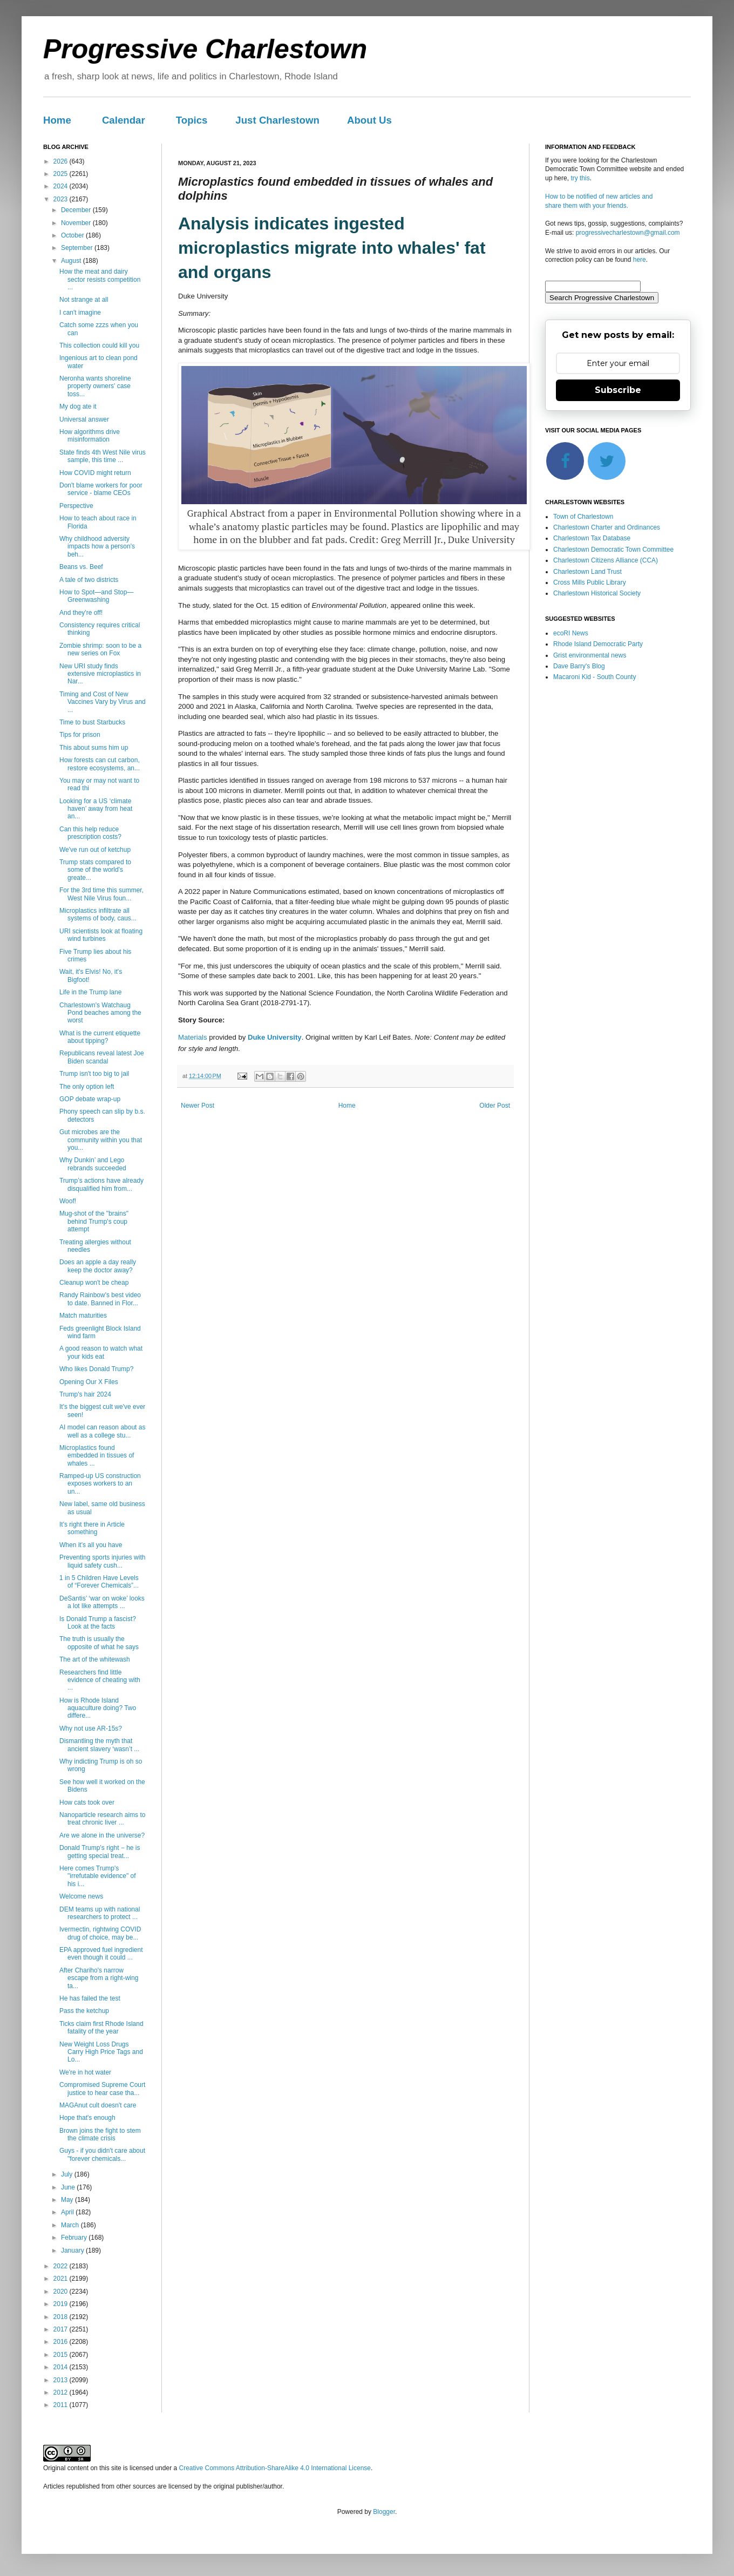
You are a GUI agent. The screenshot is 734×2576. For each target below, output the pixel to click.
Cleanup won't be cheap (93, 1282)
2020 (61, 2291)
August (72, 261)
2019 (61, 2304)
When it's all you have (90, 1545)
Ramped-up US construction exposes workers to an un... (100, 1483)
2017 (61, 2329)
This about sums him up (93, 747)
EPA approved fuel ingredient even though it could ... (101, 1953)
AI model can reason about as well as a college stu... (102, 1431)
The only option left (86, 1086)
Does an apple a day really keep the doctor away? (97, 1265)
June (69, 2187)
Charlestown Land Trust (587, 571)
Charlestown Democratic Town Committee (613, 549)
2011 (61, 2405)
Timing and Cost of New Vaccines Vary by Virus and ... (102, 702)
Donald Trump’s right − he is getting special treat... (99, 1851)
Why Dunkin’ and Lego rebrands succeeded (92, 1163)
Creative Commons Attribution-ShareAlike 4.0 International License (275, 2468)
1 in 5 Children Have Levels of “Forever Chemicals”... (99, 1581)
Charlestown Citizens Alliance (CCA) (605, 560)
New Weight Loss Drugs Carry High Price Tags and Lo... (101, 2052)
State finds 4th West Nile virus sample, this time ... (102, 456)
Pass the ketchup (84, 2011)
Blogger (384, 2512)
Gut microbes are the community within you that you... (100, 1139)
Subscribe (618, 390)
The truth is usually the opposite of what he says (99, 1642)
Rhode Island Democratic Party (598, 644)
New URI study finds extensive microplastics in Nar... (100, 674)
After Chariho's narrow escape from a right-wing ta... (98, 1978)
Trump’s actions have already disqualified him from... (101, 1184)
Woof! (67, 1201)
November (77, 223)
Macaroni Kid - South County (594, 677)
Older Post (494, 1105)
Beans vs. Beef (81, 567)
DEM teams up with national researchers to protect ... (99, 1913)
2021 (61, 2278)
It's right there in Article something (92, 1528)
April (68, 2212)
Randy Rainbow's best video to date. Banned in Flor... (100, 1298)
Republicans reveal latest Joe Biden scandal (101, 1057)
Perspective (76, 506)
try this (579, 178)
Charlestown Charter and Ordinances (606, 527)
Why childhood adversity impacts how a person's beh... (97, 546)
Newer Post (197, 1105)
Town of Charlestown (583, 516)
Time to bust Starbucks (92, 722)
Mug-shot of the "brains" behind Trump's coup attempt (93, 1221)
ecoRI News (570, 633)
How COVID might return (95, 473)
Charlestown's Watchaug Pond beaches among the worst (100, 1013)
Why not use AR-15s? (90, 1728)
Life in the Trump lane (90, 992)
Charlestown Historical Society (597, 593)
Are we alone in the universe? (102, 1835)
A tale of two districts (88, 580)
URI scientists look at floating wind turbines (100, 935)
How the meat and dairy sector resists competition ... (99, 279)
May (68, 2200)
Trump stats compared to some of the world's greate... (95, 870)
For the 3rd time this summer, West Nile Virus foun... (101, 893)
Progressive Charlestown (205, 49)
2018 (61, 2317)
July (67, 2174)
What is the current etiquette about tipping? (99, 1037)
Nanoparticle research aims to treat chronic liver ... (102, 1818)
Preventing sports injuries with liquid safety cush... (102, 1561)
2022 (61, 2266)
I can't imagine (80, 312)
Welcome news (81, 1896)
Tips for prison (79, 734)
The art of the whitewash (94, 1659)
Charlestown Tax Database (591, 538)
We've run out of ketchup (95, 849)
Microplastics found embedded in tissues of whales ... (96, 1455)
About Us (369, 120)
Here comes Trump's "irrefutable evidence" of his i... (97, 1876)
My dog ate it (78, 406)
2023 (61, 199)
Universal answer (84, 419)
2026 (61, 161)
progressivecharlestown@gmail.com (628, 232)
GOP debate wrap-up (89, 1099)
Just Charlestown (277, 120)
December (77, 210)
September (77, 248)
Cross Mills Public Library (589, 582)
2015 (61, 2354)
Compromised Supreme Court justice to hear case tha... (102, 2088)
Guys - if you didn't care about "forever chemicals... (102, 2154)
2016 (61, 2341)
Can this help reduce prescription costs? (90, 832)
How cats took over (86, 1802)
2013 (61, 2380)
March (71, 2225)
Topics (192, 120)
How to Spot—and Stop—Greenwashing (96, 596)
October (73, 235)
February (75, 2237)
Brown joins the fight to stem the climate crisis (100, 2134)
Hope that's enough (87, 2117)
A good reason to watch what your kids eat (100, 1352)
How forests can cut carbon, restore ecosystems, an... (99, 763)
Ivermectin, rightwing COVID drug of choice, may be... (100, 1933)
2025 (61, 174)
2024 (61, 186)
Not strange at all (83, 299)
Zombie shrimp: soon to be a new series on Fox (100, 649)
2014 (61, 2367)
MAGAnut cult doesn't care (97, 2105)
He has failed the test (89, 1998)
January (73, 2250)
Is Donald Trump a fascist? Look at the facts (97, 1622)
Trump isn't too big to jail (94, 1073)
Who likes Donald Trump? (96, 1369)
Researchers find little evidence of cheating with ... (99, 1680)
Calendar (123, 120)
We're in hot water (85, 2072)
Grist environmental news (589, 655)
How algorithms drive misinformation (89, 435)
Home (57, 120)
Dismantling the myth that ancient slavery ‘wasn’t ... (99, 1744)
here (639, 259)
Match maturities (83, 1315)
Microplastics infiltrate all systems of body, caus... (98, 914)
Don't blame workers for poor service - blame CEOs (100, 489)
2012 (61, 2392)
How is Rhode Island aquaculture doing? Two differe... (97, 1708)
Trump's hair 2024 (85, 1394)
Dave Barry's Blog (579, 666)
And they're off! (81, 612)
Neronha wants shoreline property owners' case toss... (95, 386)
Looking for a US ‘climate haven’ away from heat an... (95, 809)
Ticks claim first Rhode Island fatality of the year (101, 2027)
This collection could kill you (99, 345)
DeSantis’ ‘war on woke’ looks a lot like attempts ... (102, 1602)
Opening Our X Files (88, 1382)
